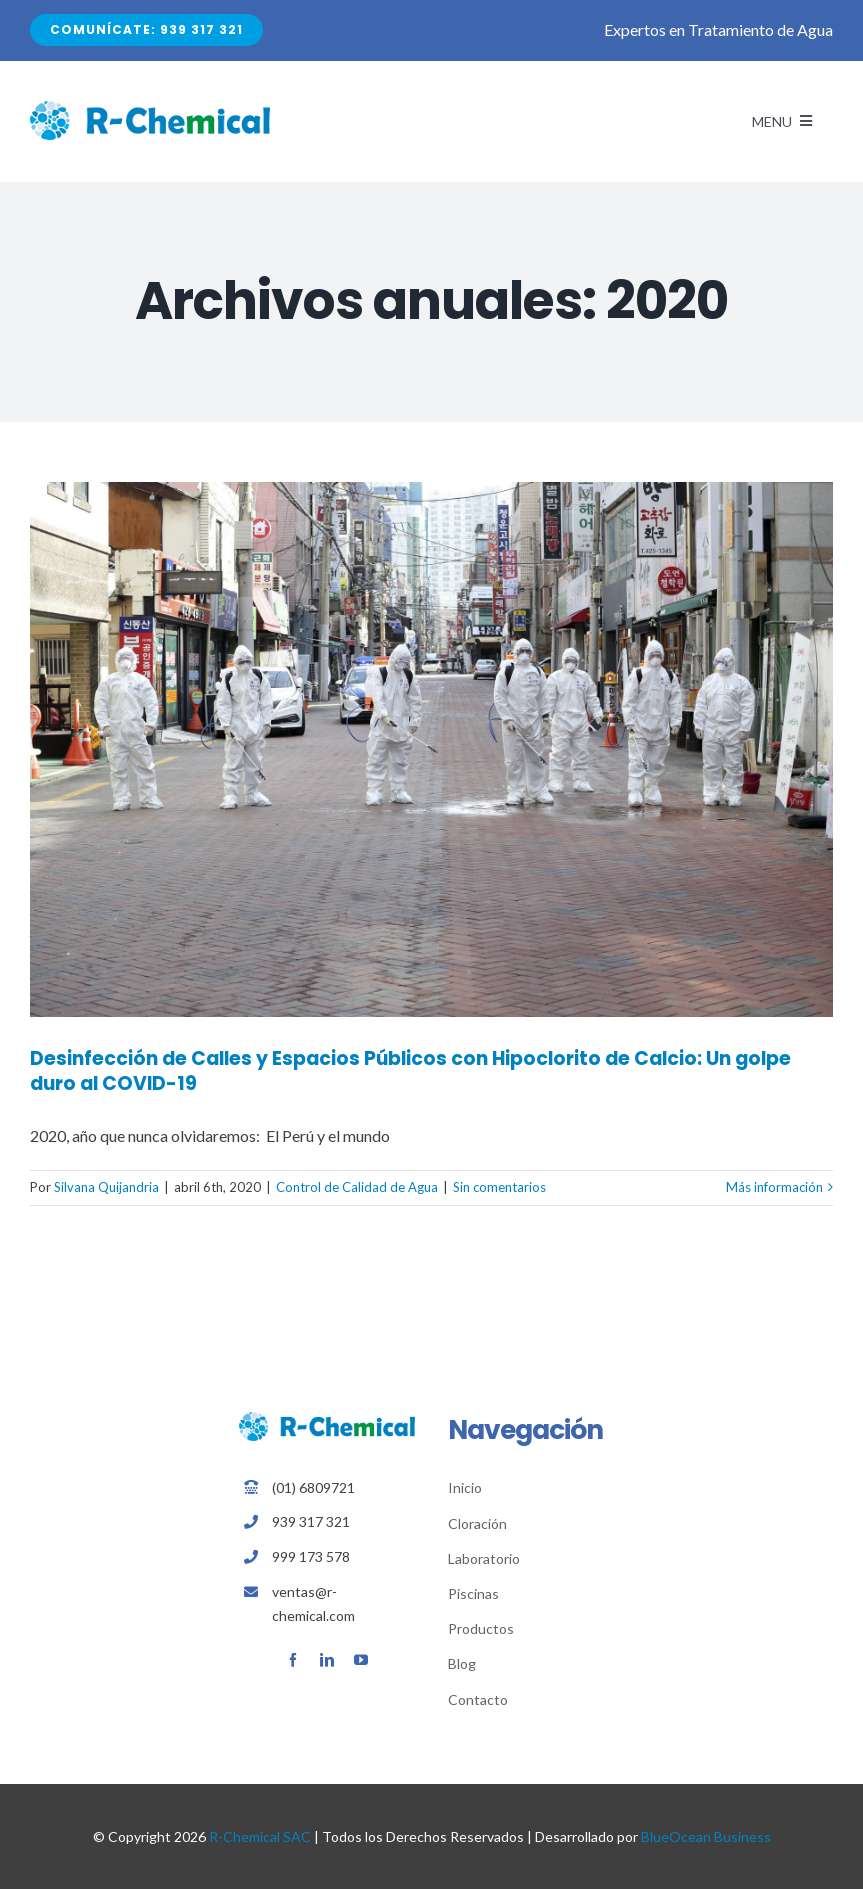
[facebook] (293, 1660)
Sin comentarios (499, 1187)
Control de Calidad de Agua (357, 1187)
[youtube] (361, 1660)
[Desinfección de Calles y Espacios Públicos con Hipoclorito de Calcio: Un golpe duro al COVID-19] (431, 749)
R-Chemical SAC (260, 1836)
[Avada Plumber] (150, 108)
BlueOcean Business (706, 1836)
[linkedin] (327, 1660)
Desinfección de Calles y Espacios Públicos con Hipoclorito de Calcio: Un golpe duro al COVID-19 (410, 1071)
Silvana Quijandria (106, 1187)
